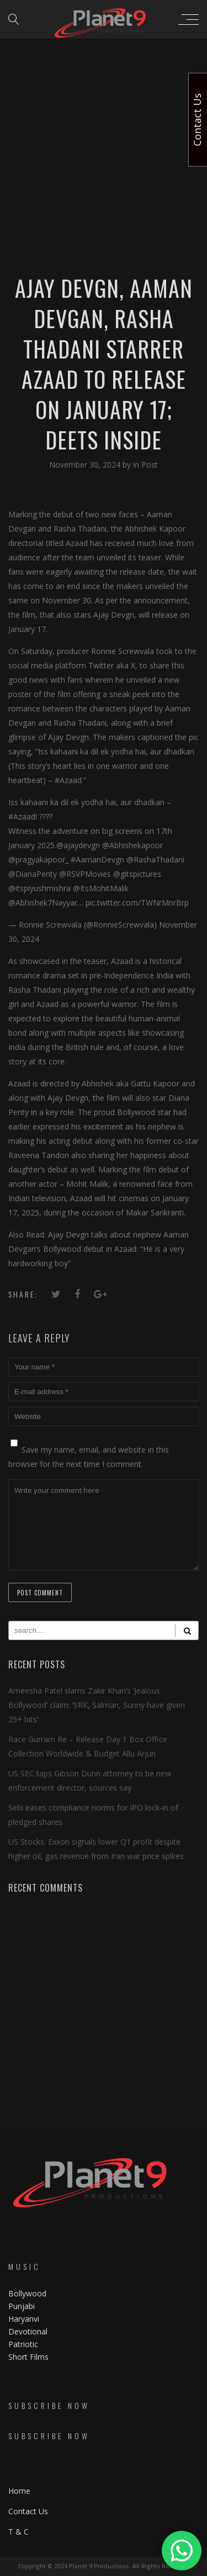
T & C (18, 2531)
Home (19, 2491)
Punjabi (21, 2306)
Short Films (28, 2357)
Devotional (27, 2331)
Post (149, 464)
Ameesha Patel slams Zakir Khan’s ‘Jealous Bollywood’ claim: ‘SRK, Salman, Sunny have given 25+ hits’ (96, 1705)
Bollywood (27, 2293)
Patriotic (24, 2344)
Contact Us (28, 2511)
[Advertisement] (103, 109)
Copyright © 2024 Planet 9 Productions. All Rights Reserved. (103, 2566)
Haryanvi (23, 2318)
